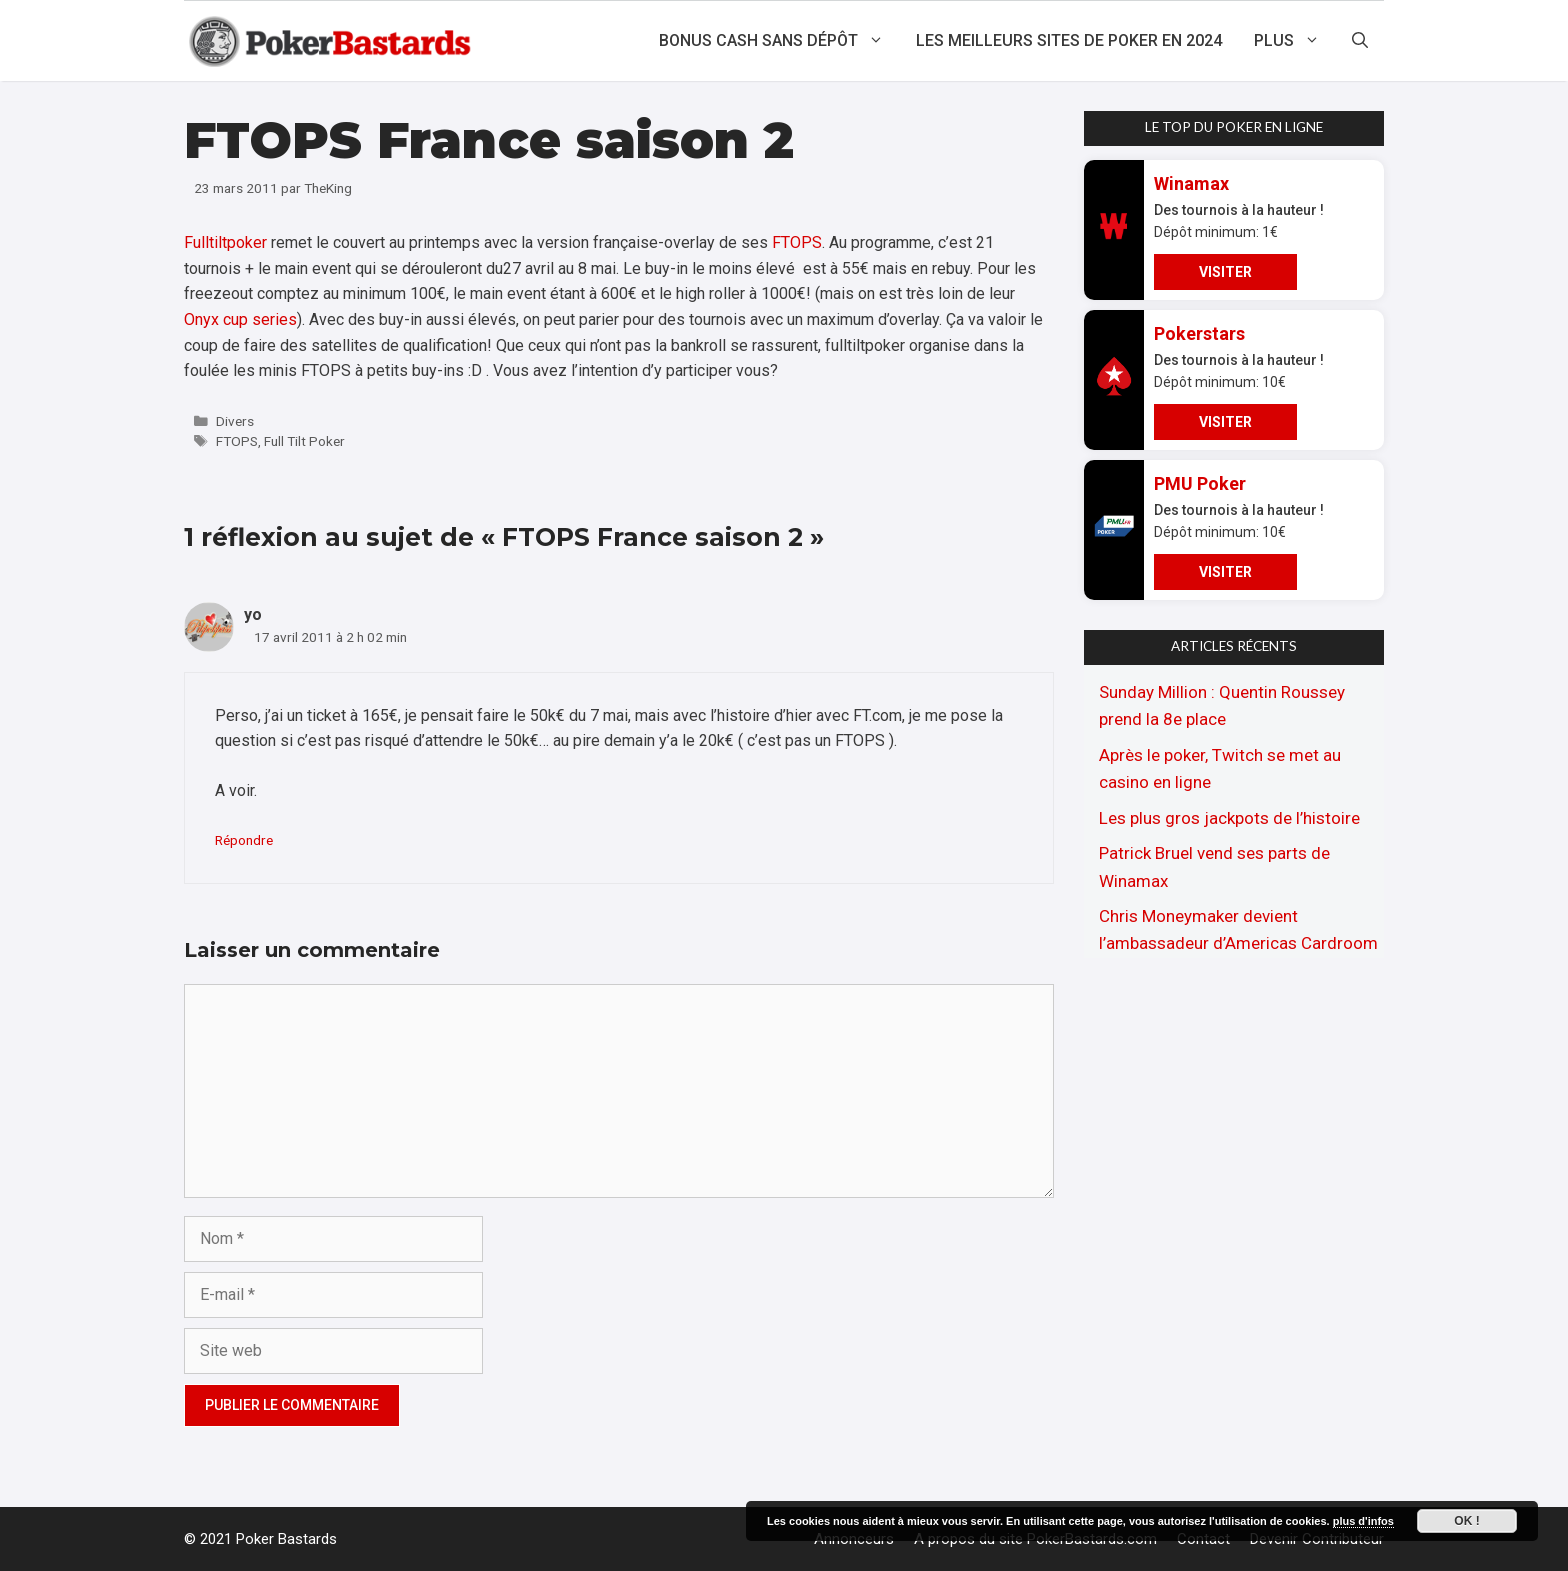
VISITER (1225, 272)
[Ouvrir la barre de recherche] (1360, 41)
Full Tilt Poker (304, 441)
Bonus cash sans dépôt (779, 41)
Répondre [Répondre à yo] (244, 840)
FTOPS (797, 242)
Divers (235, 421)
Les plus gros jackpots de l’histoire (1229, 818)
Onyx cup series (240, 319)
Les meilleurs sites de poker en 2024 (1069, 40)
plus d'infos (1363, 1521)
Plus (1295, 41)
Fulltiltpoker (225, 242)
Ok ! (1466, 1521)
